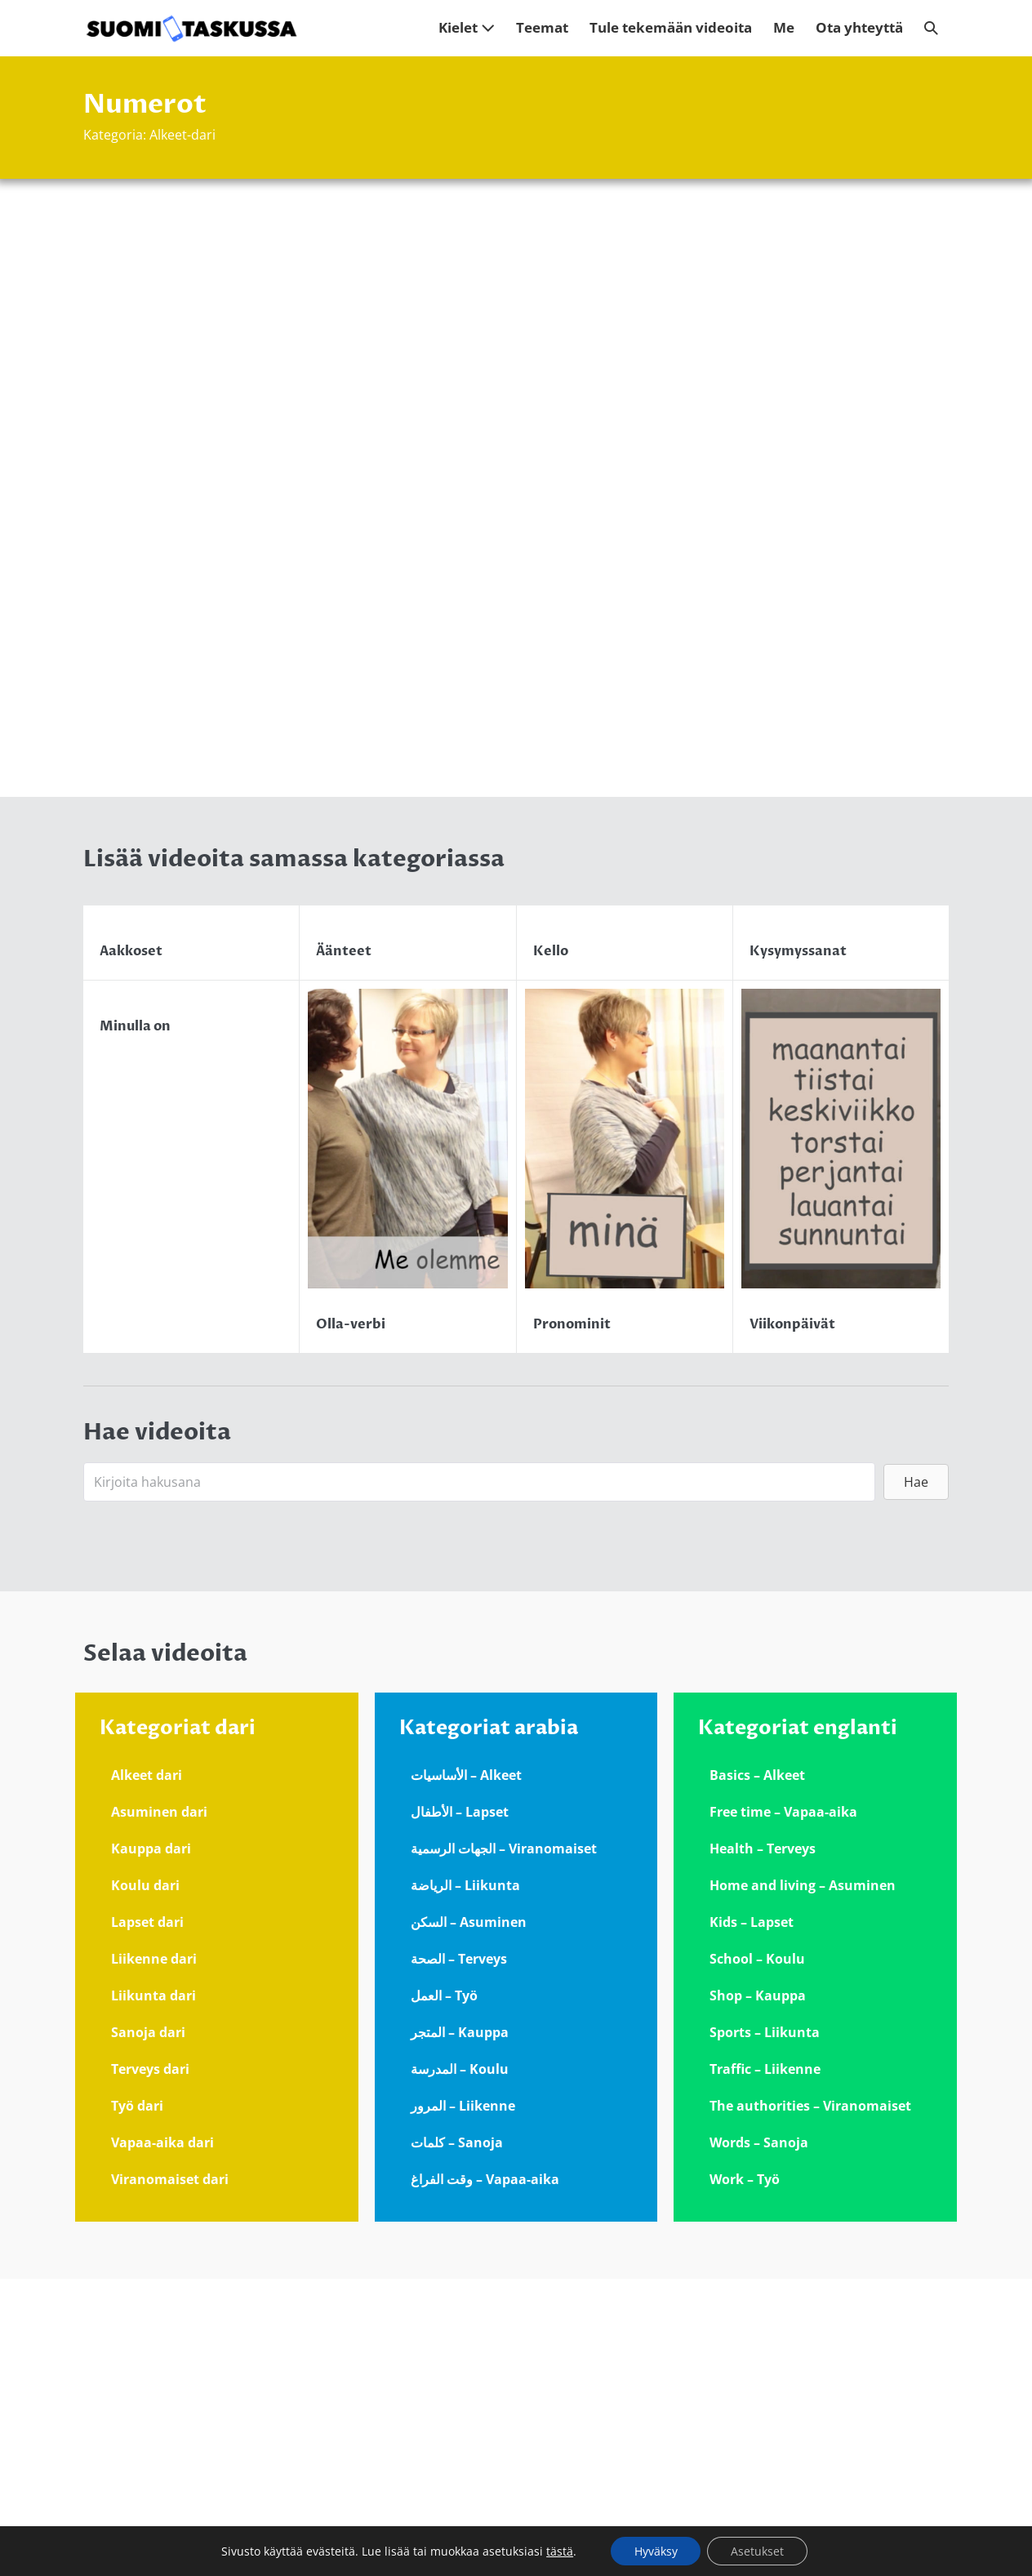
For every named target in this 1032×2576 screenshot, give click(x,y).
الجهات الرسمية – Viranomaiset (504, 2146)
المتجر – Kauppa (460, 2329)
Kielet (466, 27)
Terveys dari (150, 2366)
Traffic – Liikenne (765, 2366)
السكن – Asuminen (469, 2219)
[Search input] (479, 1780)
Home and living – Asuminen (803, 2182)
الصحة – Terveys (459, 2256)
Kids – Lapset (752, 2219)
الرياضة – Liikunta (465, 2182)
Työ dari (137, 2403)
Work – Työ (745, 2476)
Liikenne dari (154, 2256)
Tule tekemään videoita (670, 27)
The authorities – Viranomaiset (810, 2403)
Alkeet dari (146, 2072)
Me (783, 27)
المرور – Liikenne (463, 2403)
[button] (931, 28)
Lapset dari (147, 2219)
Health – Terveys (763, 2146)
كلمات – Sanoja (457, 2440)
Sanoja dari (148, 2329)
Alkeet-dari (182, 135)
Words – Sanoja (759, 2440)
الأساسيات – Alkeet (466, 2072)
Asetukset (758, 2550)
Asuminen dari (159, 2109)
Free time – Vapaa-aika (783, 2109)
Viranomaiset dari (170, 2476)
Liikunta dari (153, 2293)
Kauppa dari (151, 2146)
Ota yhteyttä (859, 27)
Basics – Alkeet (757, 2072)
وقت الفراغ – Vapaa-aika (485, 2476)
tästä (558, 2550)
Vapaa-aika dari (162, 2440)
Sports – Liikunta (765, 2329)
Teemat (542, 27)
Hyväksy (654, 2550)
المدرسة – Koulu (460, 2366)
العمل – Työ (444, 2293)
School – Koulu (757, 2256)
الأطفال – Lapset (460, 2109)
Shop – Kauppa (758, 2293)
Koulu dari (145, 2182)
